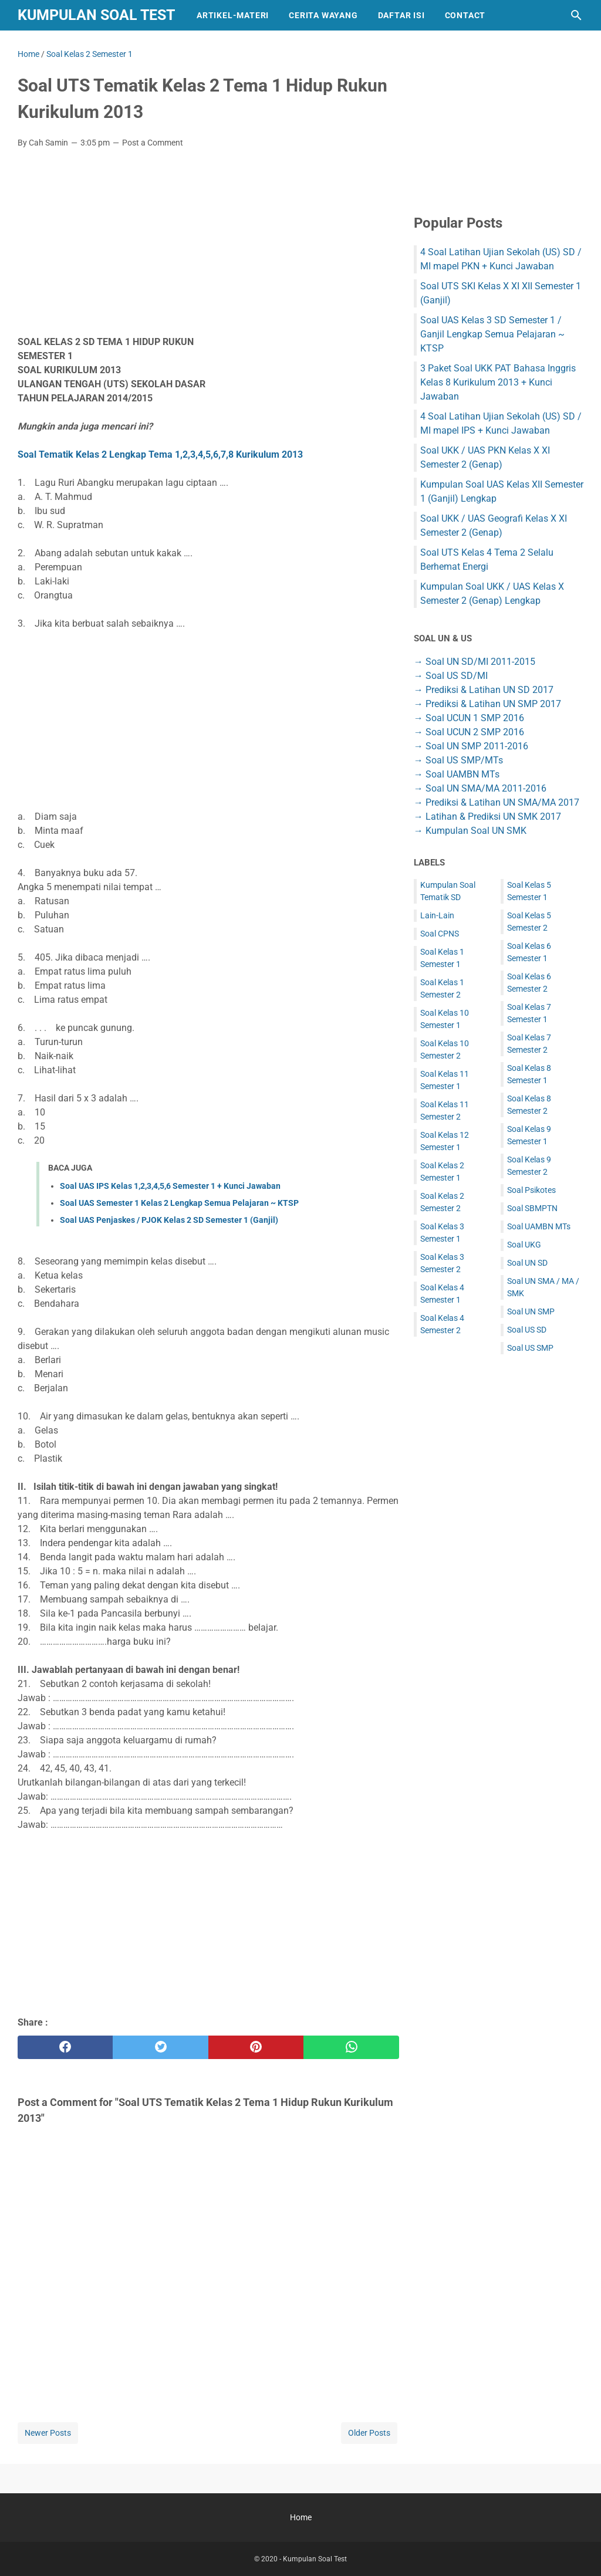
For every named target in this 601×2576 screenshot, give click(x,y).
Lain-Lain (437, 915)
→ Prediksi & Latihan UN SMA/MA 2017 (496, 802)
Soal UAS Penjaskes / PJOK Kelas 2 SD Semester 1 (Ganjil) (169, 1220)
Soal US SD (526, 1329)
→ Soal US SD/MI (451, 675)
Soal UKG (524, 1244)
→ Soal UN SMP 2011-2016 (471, 746)
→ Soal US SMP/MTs (458, 760)
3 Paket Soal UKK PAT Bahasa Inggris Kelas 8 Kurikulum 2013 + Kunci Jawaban (498, 382)
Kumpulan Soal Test (96, 14)
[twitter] (160, 2047)
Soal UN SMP (531, 1311)
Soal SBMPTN (532, 1208)
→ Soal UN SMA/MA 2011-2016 (480, 788)
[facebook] (65, 2047)
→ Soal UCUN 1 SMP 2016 (469, 718)
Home (301, 2517)
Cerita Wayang (323, 15)
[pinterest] (255, 2047)
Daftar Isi (401, 15)
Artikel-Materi (233, 15)
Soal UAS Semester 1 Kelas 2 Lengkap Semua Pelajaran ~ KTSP (179, 1203)
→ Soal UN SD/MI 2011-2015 (474, 661)
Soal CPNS (439, 933)
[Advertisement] (208, 245)
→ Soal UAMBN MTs (456, 774)
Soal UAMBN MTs (538, 1226)
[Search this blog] (576, 15)
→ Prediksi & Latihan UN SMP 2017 (487, 703)
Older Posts (369, 2433)
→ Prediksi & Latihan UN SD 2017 (483, 689)
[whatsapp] (351, 2047)
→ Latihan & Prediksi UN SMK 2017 (487, 816)
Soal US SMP (530, 1348)
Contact (465, 15)
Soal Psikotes (531, 1190)
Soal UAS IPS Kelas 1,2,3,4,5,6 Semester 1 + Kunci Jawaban (170, 1186)
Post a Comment (152, 142)
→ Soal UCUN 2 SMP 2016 (469, 732)
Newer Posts (48, 2433)
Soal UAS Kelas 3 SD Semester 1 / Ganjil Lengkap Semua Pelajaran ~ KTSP (492, 334)
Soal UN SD (527, 1262)
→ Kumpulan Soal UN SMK (470, 830)
